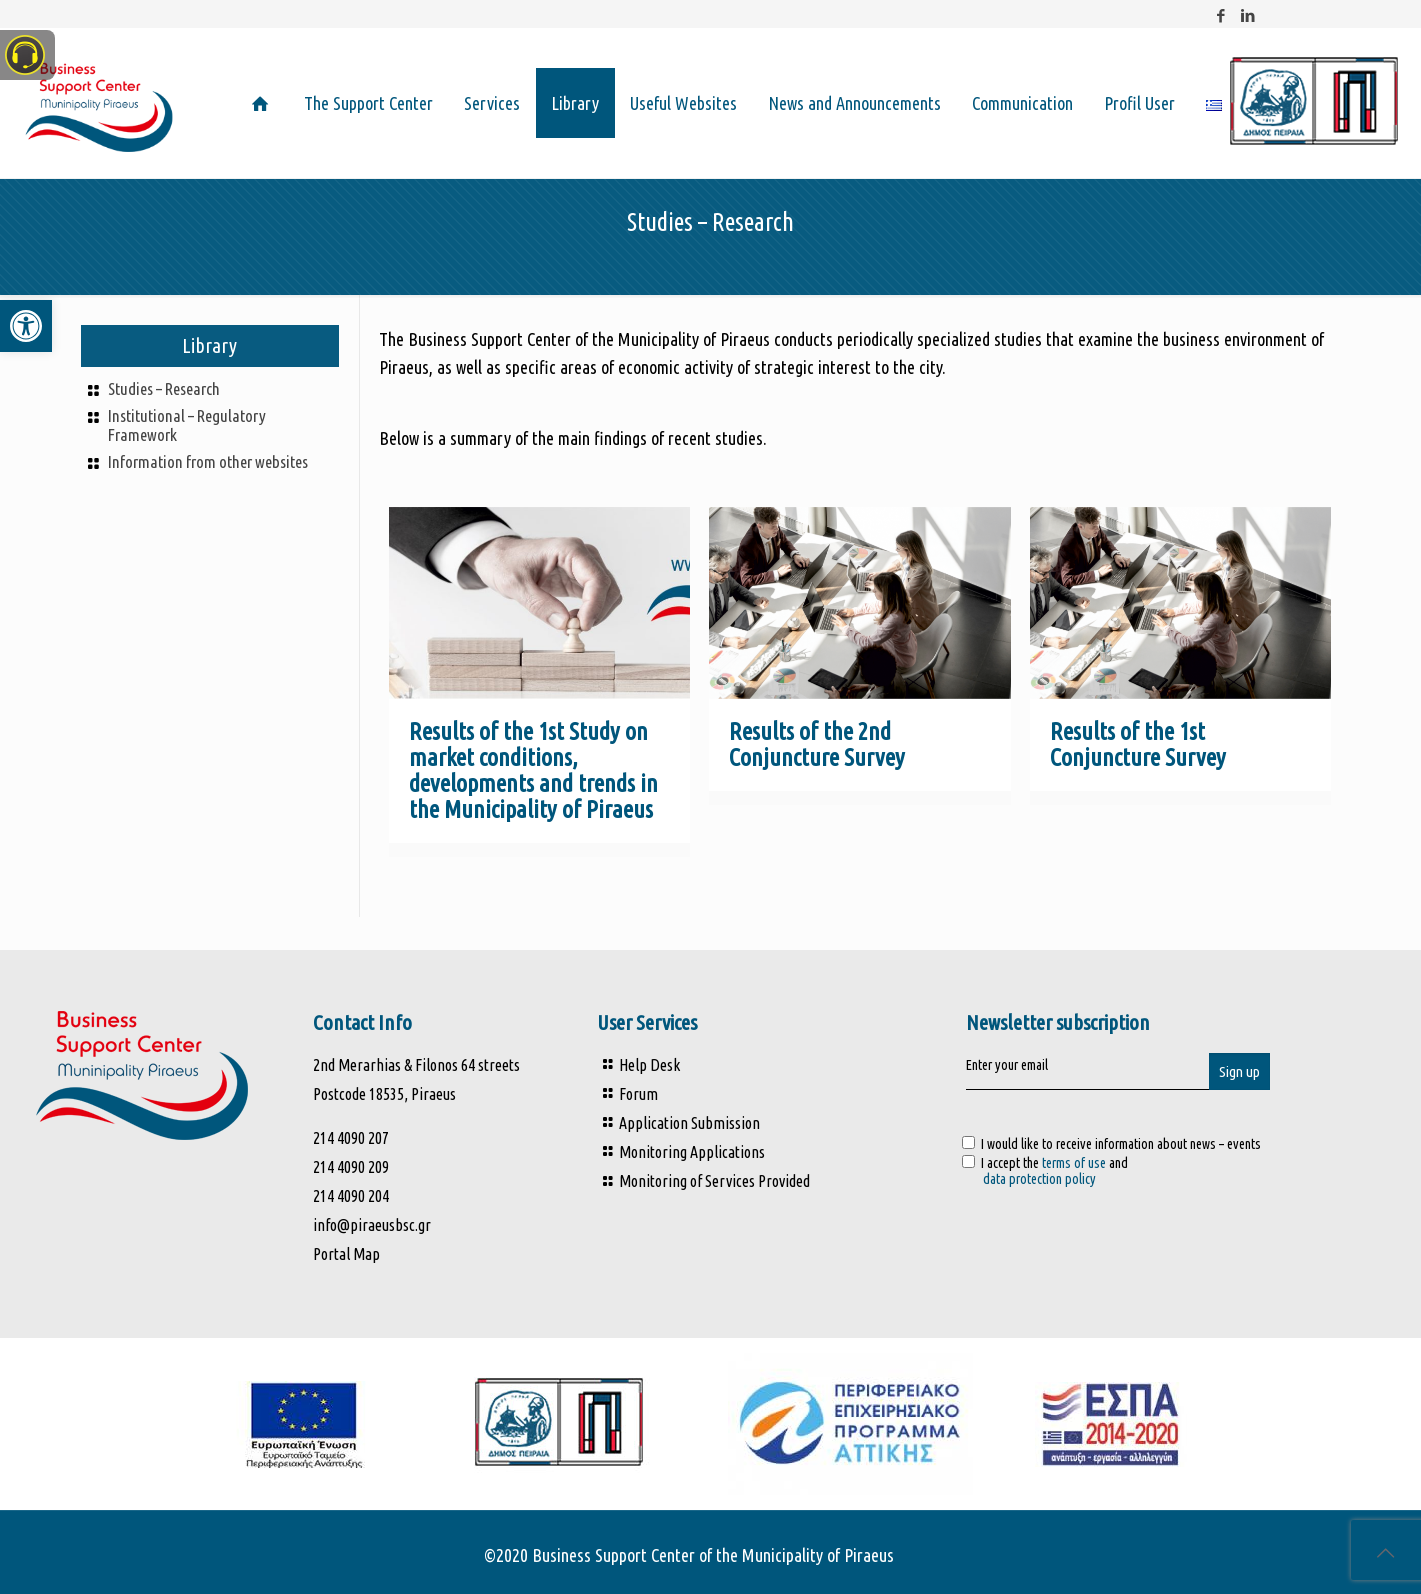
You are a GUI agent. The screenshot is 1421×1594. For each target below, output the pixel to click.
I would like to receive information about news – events (1111, 1144)
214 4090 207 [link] (352, 1138)
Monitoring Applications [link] (692, 1152)
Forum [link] (638, 1094)
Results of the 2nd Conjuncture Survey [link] (817, 744)
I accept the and (1152, 1171)
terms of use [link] (1074, 1163)
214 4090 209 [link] (351, 1167)
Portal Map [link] (346, 1254)
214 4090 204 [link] (351, 1196)
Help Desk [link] (649, 1065)
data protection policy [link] (1039, 1179)
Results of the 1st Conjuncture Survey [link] (1138, 744)
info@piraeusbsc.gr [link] (372, 1225)
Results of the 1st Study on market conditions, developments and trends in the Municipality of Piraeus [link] (533, 770)
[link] (26, 326)
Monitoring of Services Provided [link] (714, 1181)
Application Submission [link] (689, 1123)
